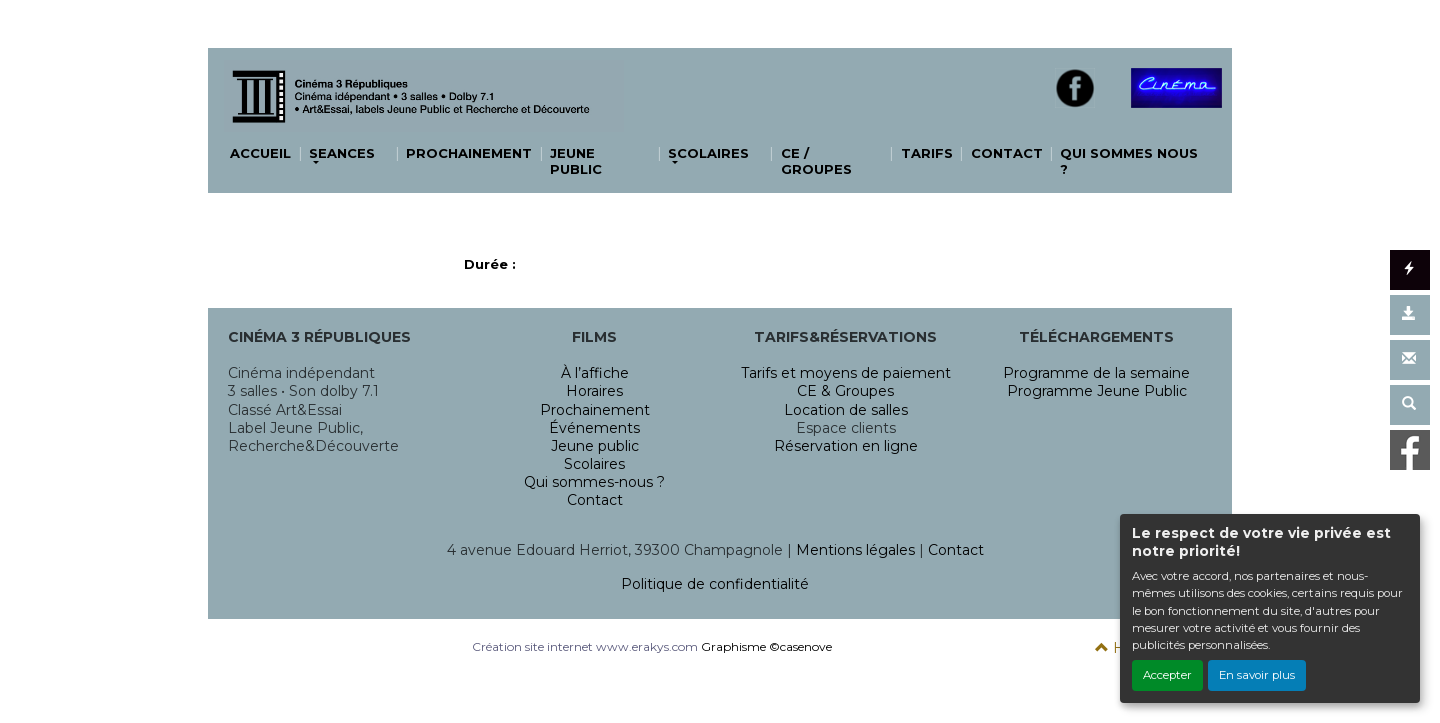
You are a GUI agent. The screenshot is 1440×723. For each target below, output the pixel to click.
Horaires (594, 391)
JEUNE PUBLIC (576, 161)
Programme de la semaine (1096, 373)
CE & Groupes (845, 391)
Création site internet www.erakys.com (585, 646)
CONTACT (1007, 153)
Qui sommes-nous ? (594, 482)
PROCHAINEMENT (469, 153)
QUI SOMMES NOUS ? (1129, 161)
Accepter (1167, 675)
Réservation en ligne (846, 446)
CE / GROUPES (816, 161)
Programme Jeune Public (1097, 391)
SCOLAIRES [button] (708, 153)
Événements (594, 428)
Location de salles (846, 410)
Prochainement (595, 410)
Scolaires (594, 464)
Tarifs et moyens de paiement (846, 373)
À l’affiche (595, 373)
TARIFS (927, 153)
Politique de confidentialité (715, 584)
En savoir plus (1257, 675)
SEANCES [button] (342, 153)
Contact (595, 500)
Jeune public (595, 446)
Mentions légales (855, 550)
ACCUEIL (260, 153)
